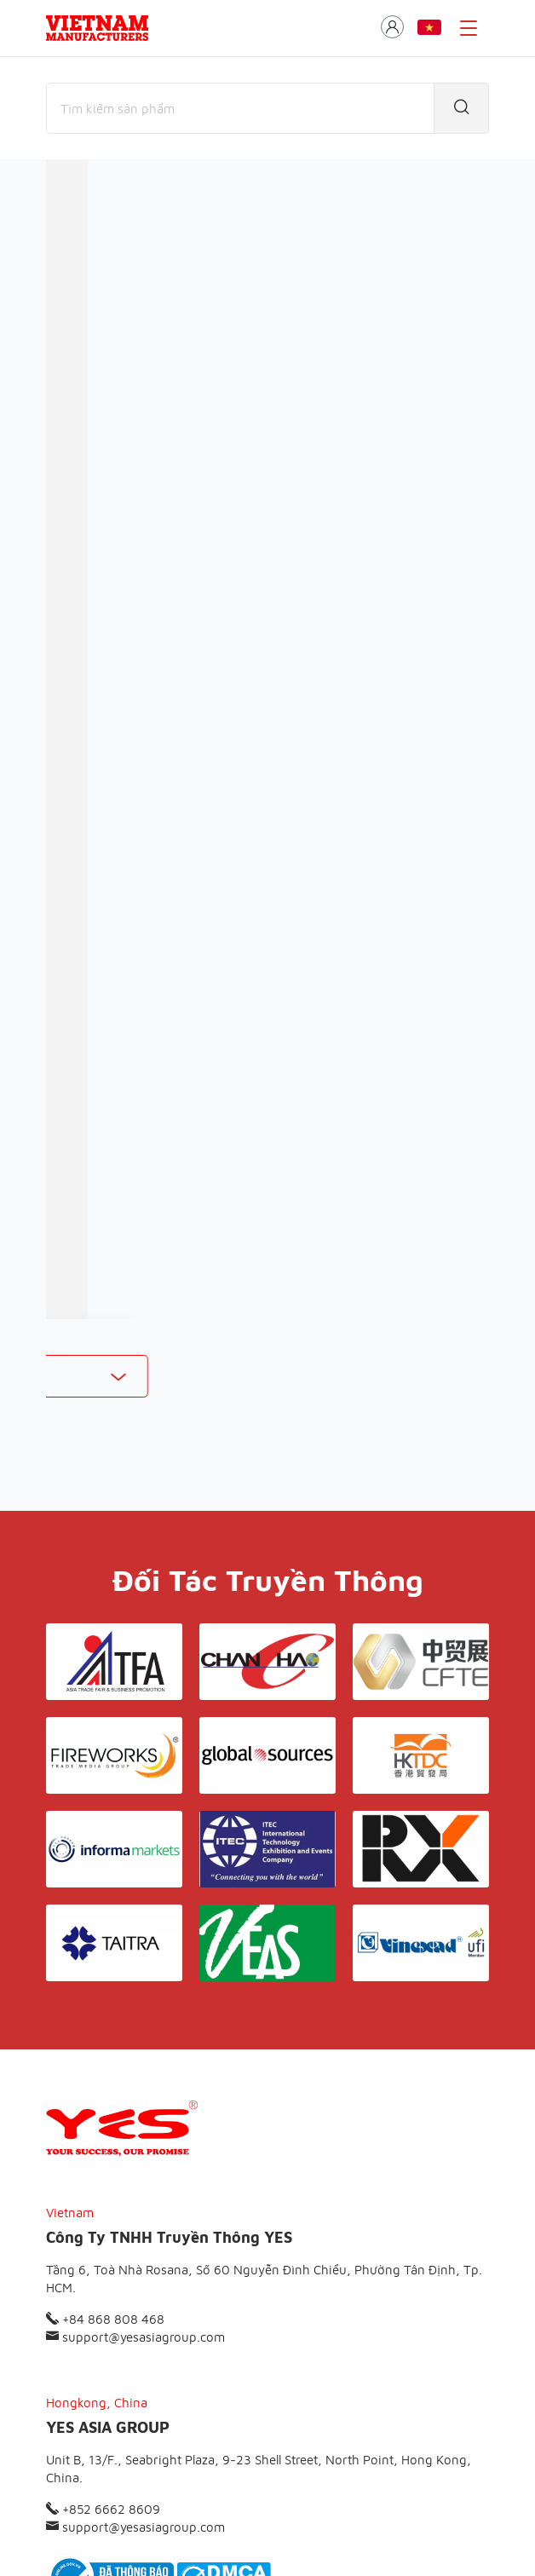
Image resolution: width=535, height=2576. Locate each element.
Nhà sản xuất (185, 268)
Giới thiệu (165, 2432)
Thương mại (82, 268)
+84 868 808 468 (105, 2127)
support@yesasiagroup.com (135, 2145)
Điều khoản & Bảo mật (274, 2432)
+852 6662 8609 (103, 2317)
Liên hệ (376, 2432)
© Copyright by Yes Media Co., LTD (132, 2530)
